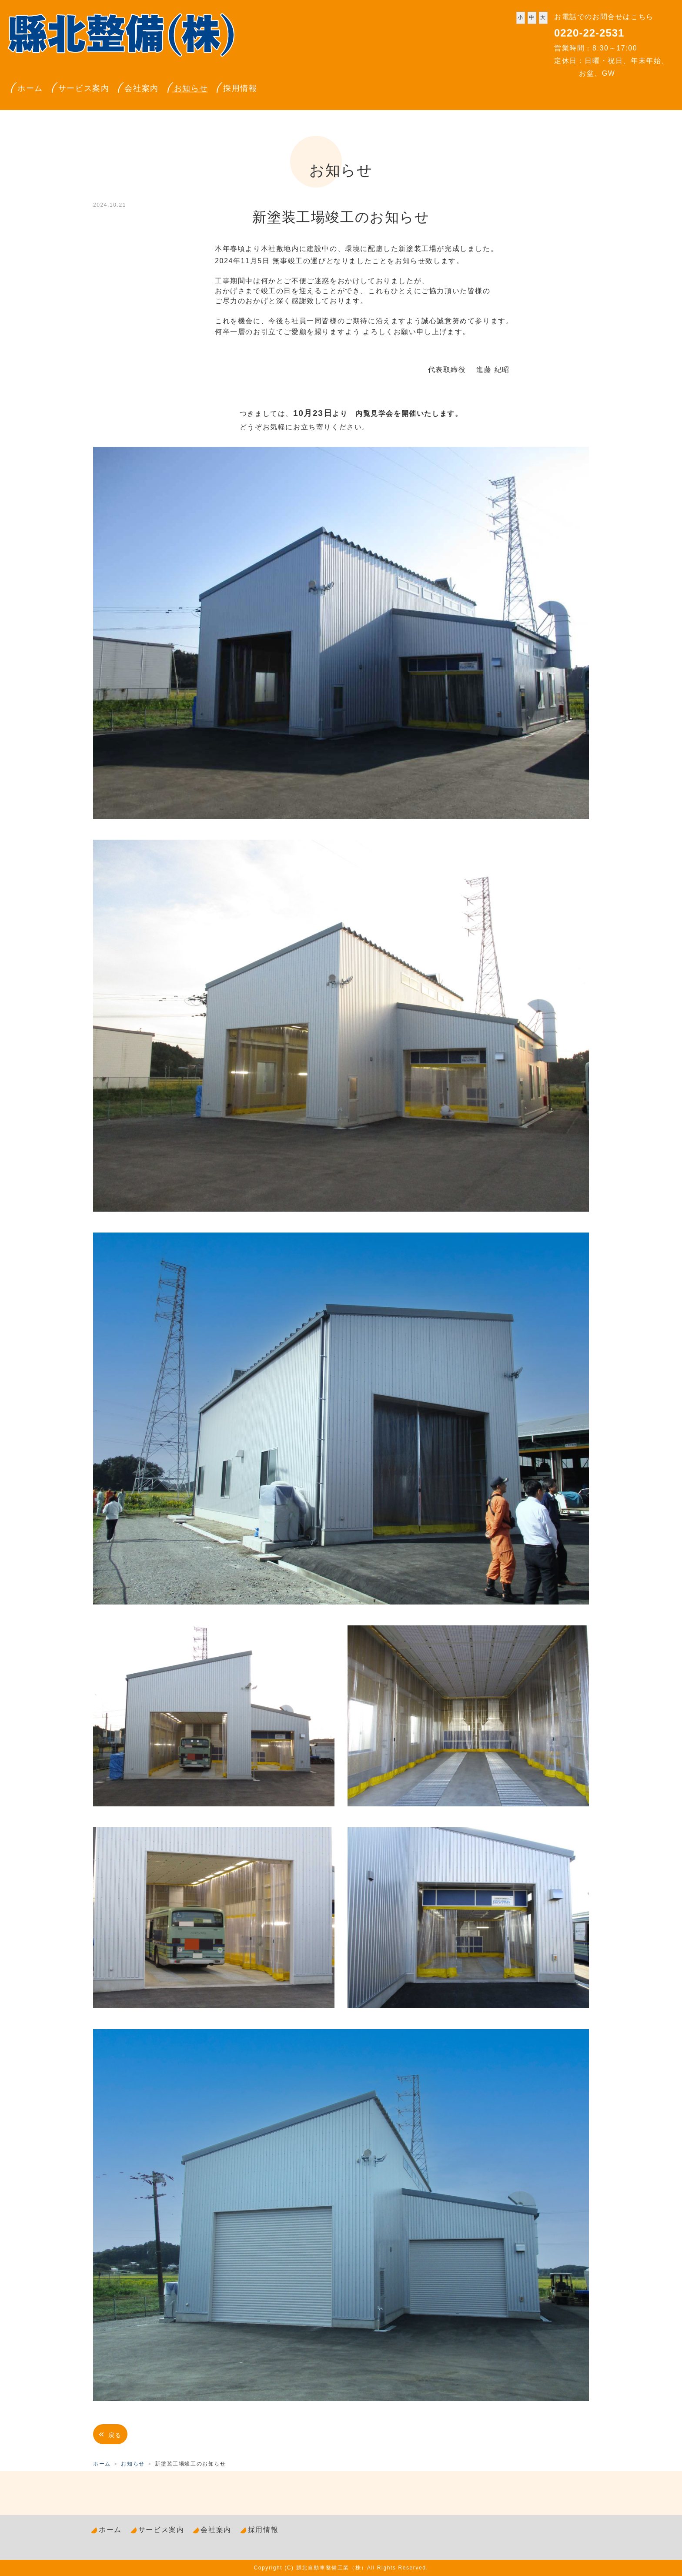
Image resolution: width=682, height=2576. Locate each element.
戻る (110, 2434)
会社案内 (141, 88)
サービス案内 (84, 88)
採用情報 (240, 88)
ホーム (30, 88)
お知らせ (191, 88)
